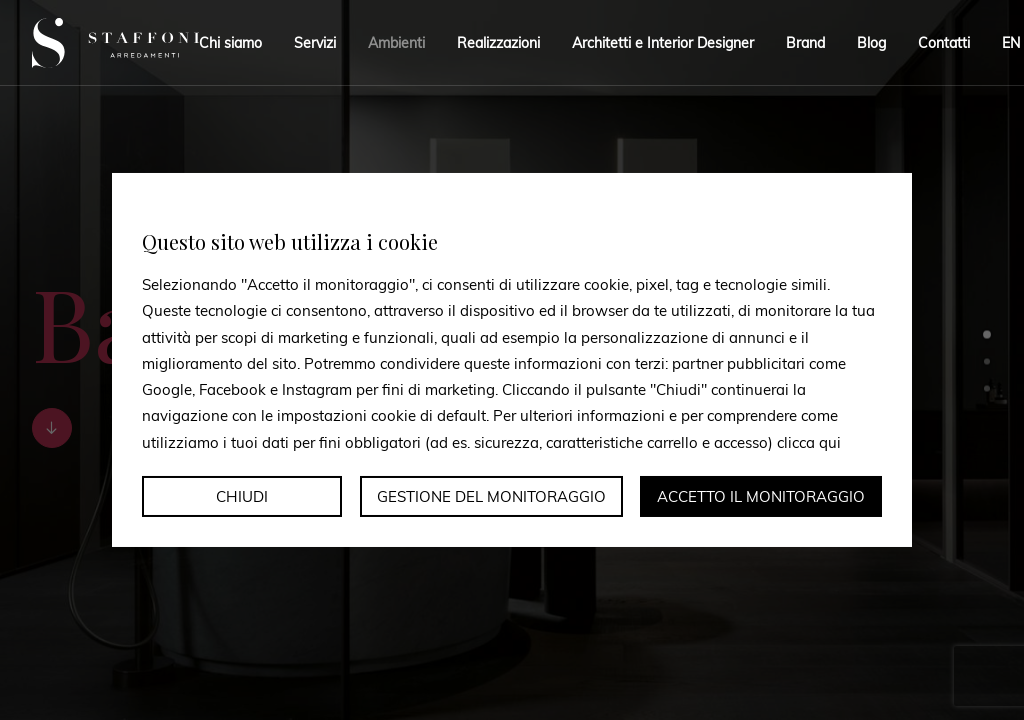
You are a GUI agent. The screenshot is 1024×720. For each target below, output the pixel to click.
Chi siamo (230, 43)
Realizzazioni (498, 43)
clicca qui (809, 441)
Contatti (944, 43)
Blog (871, 43)
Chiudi (242, 496)
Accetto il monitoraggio (761, 496)
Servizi (315, 43)
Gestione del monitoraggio (491, 496)
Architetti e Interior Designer (663, 43)
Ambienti (396, 43)
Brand (805, 43)
